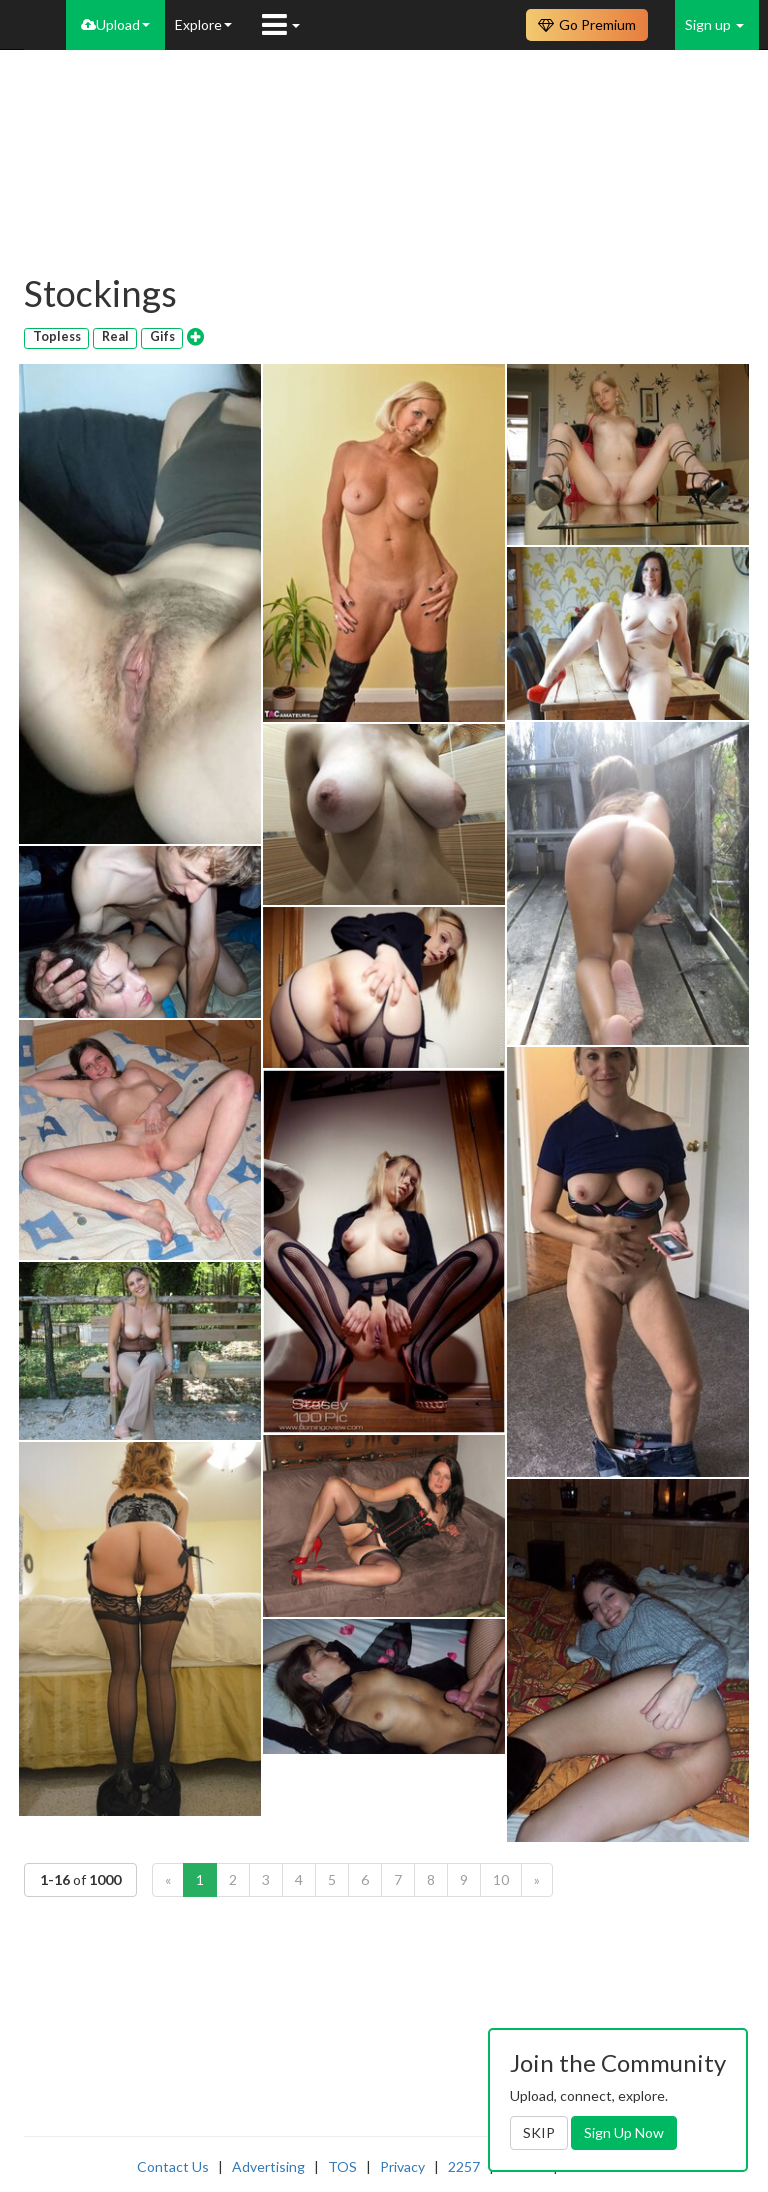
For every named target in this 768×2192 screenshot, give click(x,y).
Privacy (402, 2166)
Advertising (268, 2166)
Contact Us (173, 2166)
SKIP (539, 2132)
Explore (203, 24)
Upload (115, 24)
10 (501, 1879)
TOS (342, 2166)
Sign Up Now (624, 2132)
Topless (57, 336)
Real (115, 336)
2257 (464, 2166)
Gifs (162, 336)
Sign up (714, 24)
